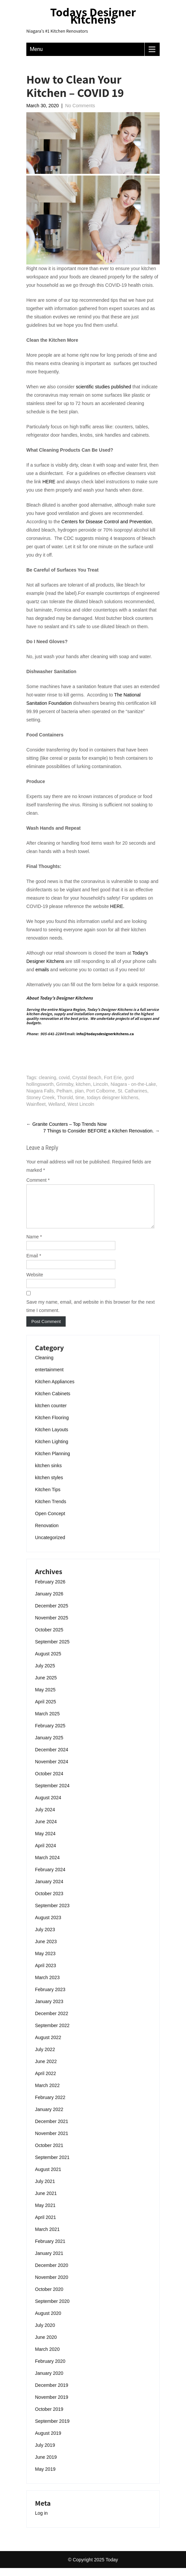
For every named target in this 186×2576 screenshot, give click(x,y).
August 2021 (48, 2177)
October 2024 (49, 1781)
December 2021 (51, 2129)
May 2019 (45, 2477)
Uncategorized (50, 1545)
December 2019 (51, 2393)
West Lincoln (81, 1104)
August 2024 (48, 1805)
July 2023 (45, 1937)
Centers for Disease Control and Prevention (106, 521)
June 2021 (46, 2201)
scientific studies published (103, 386)
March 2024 (47, 1865)
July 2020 (45, 2333)
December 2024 (51, 1757)
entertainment (49, 1377)
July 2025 (45, 1673)
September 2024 (52, 1793)
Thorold (65, 1097)
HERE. (117, 906)
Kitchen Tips (47, 1497)
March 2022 (47, 2093)
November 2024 (51, 1769)
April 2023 (45, 1973)
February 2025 (50, 1733)
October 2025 (49, 1637)
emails (42, 969)
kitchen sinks (48, 1473)
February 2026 (50, 1589)
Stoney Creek (40, 1097)
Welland (56, 1104)
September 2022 (52, 2033)
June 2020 (46, 2345)
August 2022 (48, 2045)
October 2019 (49, 2417)
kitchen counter (51, 1413)
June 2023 (46, 1949)
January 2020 (49, 2381)
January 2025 (49, 1745)
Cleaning (44, 1365)
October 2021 (49, 2153)
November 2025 (51, 1625)
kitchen (83, 1084)
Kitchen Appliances (54, 1389)
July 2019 (45, 2453)
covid (64, 1077)
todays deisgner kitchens (112, 1097)
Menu (36, 49)
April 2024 (45, 1853)
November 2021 (51, 2141)
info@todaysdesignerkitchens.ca (105, 1033)
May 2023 (45, 1961)
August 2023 (48, 1925)
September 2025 (52, 1649)
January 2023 (49, 2009)
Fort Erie (113, 1077)
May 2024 (45, 1841)
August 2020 (48, 2321)
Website (34, 1282)
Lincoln (100, 1084)
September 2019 (52, 2429)
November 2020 (51, 2285)
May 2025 (45, 1697)
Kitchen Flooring (52, 1425)
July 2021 (45, 2189)
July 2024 (45, 1817)
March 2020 (47, 2357)
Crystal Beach (86, 1077)
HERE (48, 481)
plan (79, 1090)
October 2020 (49, 2297)
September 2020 (52, 2309)
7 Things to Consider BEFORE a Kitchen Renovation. (101, 1130)
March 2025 (47, 1721)
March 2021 (47, 2237)
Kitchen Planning (52, 1461)
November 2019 (51, 2405)
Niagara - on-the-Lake (133, 1084)
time (80, 1097)
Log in (41, 2521)
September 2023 (52, 1913)
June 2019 (46, 2465)
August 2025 (48, 1661)
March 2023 (47, 1985)
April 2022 (45, 2081)
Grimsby (64, 1084)
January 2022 (49, 2117)
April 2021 (45, 2225)
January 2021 (49, 2261)
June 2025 (46, 1685)
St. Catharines (132, 1090)
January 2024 (49, 1889)
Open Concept (50, 1521)
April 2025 (45, 1709)
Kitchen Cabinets (52, 1401)
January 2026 (49, 1601)
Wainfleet (36, 1104)
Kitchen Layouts (51, 1437)
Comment (38, 1180)
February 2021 (50, 2249)
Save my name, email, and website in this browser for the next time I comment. (90, 1314)
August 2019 (48, 2441)
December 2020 (51, 2273)
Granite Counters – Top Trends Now (66, 1124)
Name (34, 1244)
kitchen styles (49, 1485)
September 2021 (52, 2165)
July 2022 (45, 2057)
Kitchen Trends (50, 1509)
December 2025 (51, 1613)
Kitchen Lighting (51, 1449)
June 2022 (46, 2069)
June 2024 (46, 1829)
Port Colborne (100, 1090)
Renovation (47, 1533)
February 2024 (50, 1877)
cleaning (47, 1077)
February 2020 (50, 2369)
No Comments (80, 105)
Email (33, 1263)
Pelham (64, 1090)
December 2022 (51, 2021)
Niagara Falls (40, 1090)
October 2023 (49, 1901)
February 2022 (50, 2105)
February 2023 (50, 1997)
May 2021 (45, 2213)
